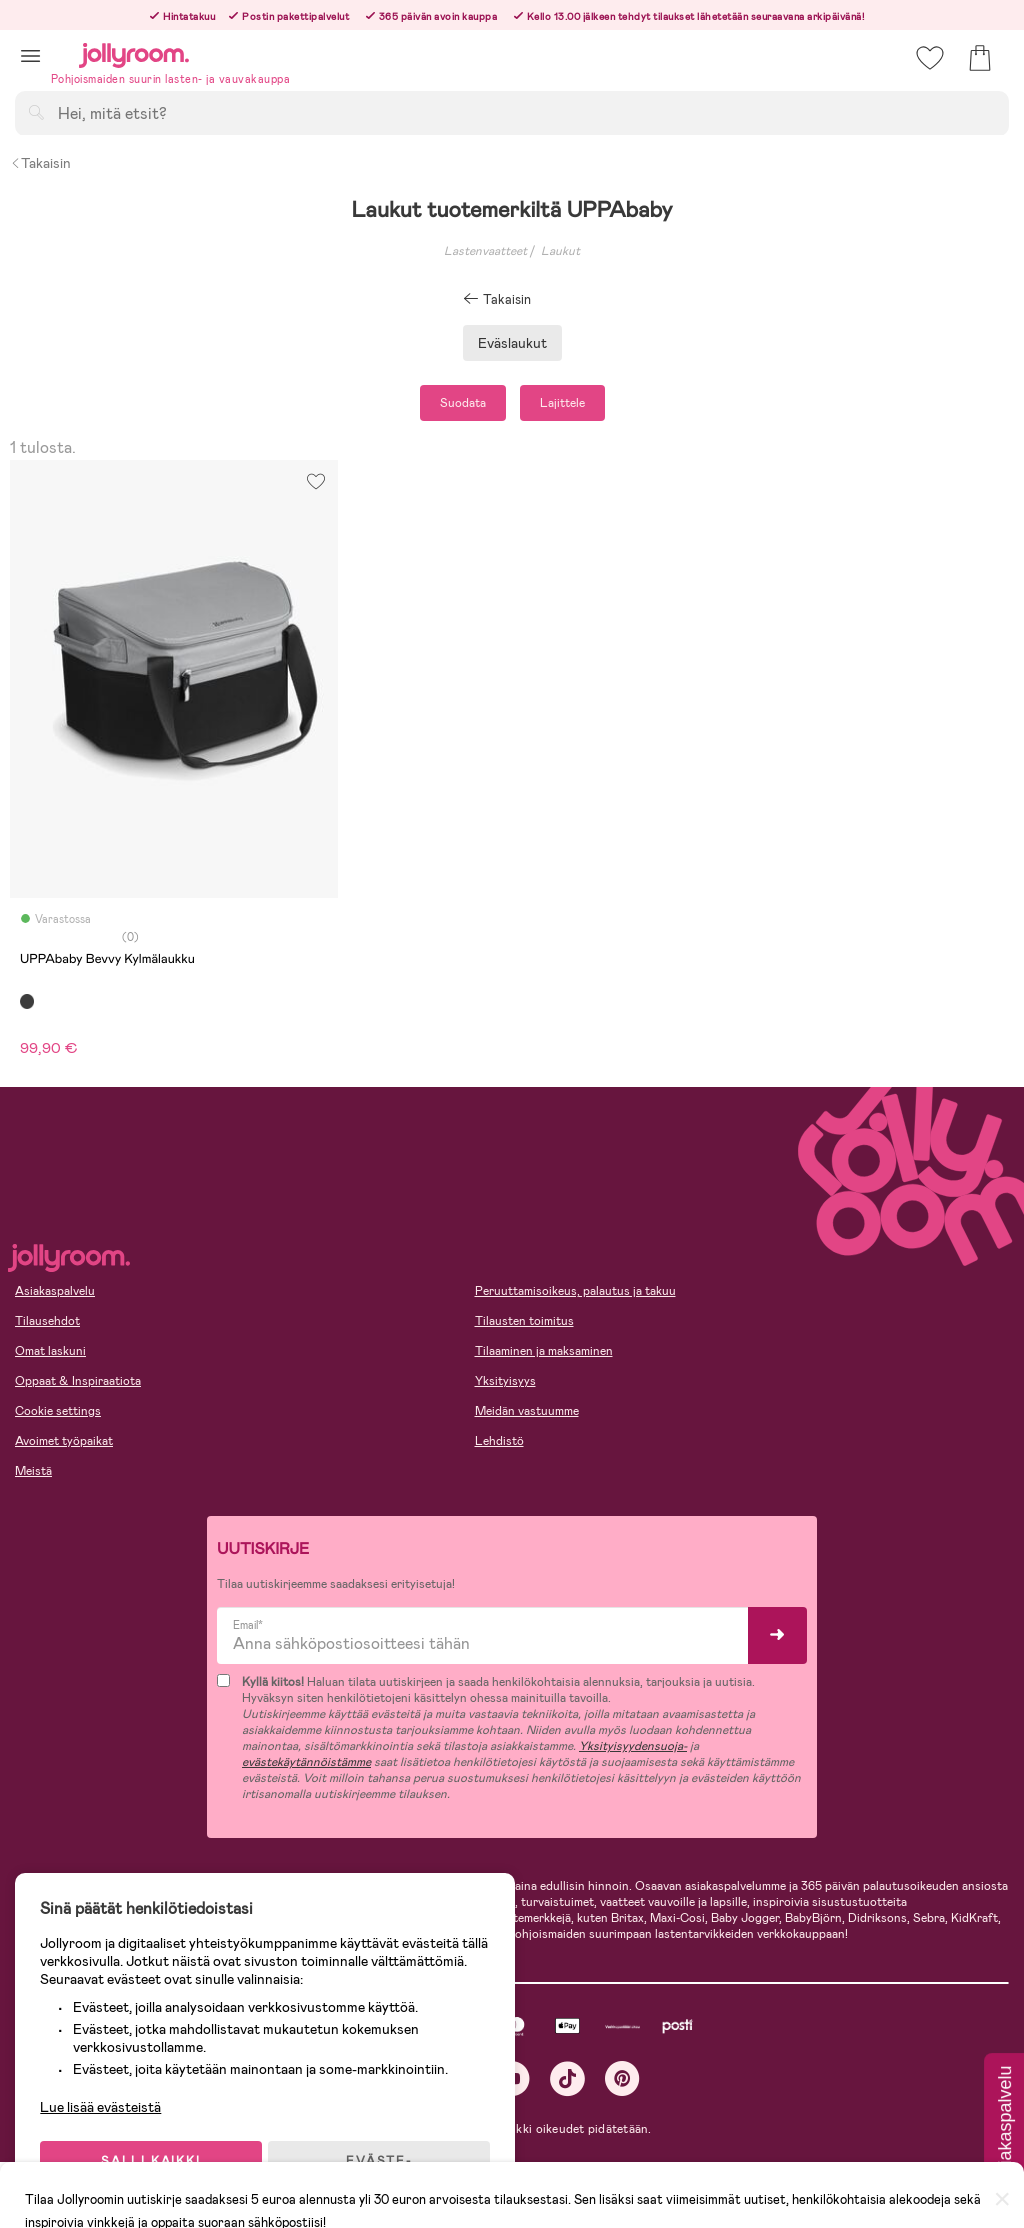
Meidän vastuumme (527, 1411)
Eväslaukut (512, 343)
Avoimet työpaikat (64, 1441)
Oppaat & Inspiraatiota (78, 1381)
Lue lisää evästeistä (105, 2098)
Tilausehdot (47, 1321)
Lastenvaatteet (485, 251)
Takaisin (40, 163)
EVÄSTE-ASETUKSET (385, 2160)
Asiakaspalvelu (55, 1291)
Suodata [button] (463, 403)
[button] (30, 55)
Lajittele (562, 403)
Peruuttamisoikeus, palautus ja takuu (575, 1291)
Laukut (560, 251)
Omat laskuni (50, 1351)
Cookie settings (58, 1411)
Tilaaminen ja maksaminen (544, 1351)
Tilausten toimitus (524, 1321)
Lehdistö (499, 1441)
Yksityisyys (505, 1381)
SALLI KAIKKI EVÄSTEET (155, 2160)
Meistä (33, 1471)
